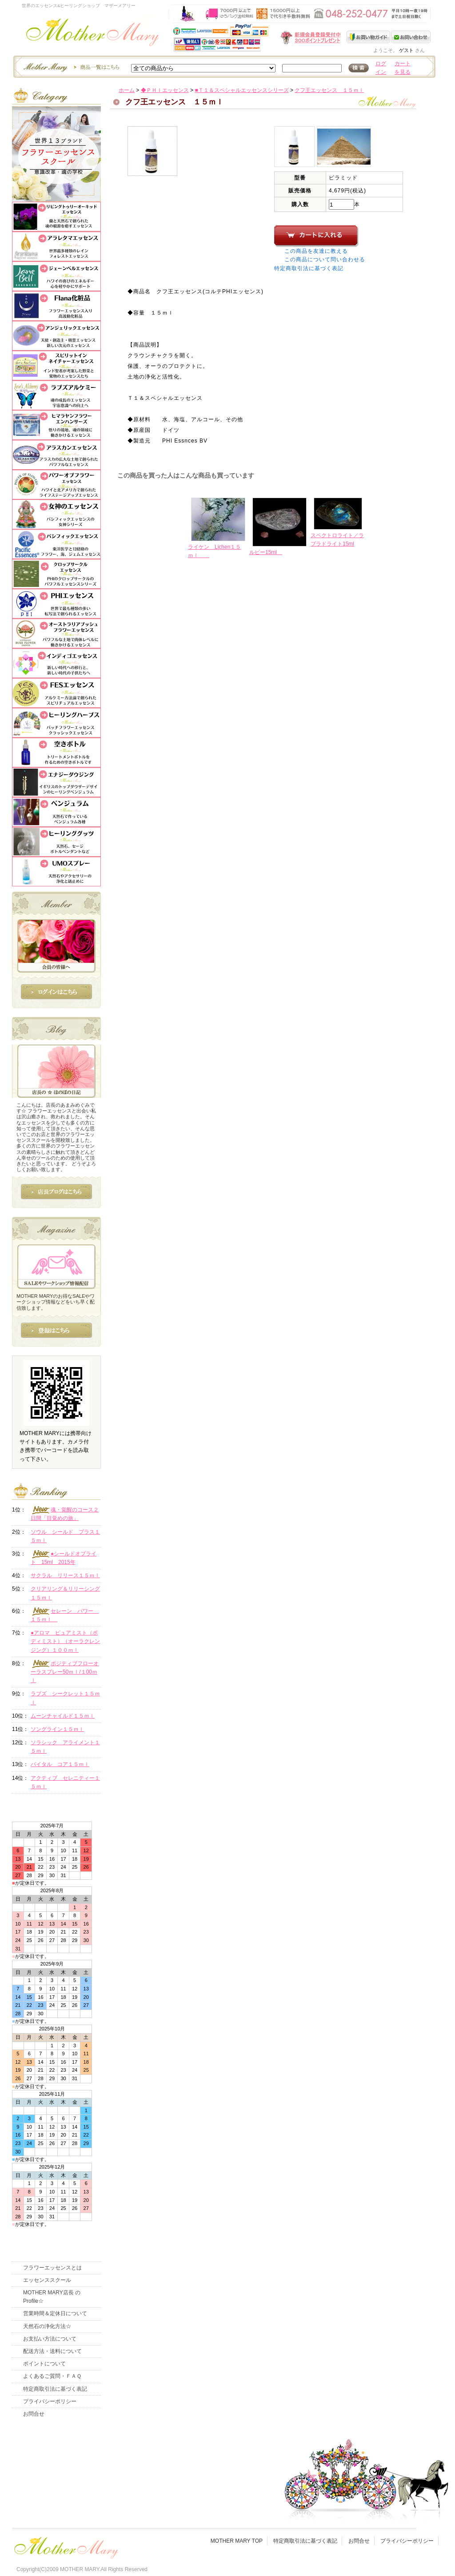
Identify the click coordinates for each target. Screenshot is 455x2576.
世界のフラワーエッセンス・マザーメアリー (92, 34)
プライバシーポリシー (49, 2401)
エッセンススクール (47, 2280)
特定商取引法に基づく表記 (308, 268)
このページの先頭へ (357, 626)
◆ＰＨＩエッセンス (165, 90)
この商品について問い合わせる (324, 259)
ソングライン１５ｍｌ (57, 1729)
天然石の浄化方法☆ (47, 2326)
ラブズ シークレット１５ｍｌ (65, 1698)
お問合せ (33, 2414)
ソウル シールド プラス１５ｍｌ (65, 1536)
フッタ (65, 2545)
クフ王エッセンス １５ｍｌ (329, 90)
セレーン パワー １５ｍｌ (65, 1615)
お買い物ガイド (369, 37)
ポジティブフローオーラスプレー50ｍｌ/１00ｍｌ (65, 1671)
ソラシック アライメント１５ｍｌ (65, 1746)
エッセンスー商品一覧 (70, 67)
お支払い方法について (49, 2339)
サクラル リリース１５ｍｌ (65, 1575)
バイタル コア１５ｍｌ (60, 1764)
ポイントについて (44, 2364)
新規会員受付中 (257, 38)
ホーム (127, 90)
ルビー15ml (265, 552)
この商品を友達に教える (316, 251)
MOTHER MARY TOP (237, 2541)
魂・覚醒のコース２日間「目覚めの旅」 (65, 1513)
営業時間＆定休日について (55, 2313)
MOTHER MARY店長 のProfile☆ (51, 2296)
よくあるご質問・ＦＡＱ (52, 2376)
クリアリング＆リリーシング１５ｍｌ (65, 1593)
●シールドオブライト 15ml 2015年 (63, 1557)
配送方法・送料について (52, 2351)
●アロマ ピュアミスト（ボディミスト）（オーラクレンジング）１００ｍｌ (65, 1641)
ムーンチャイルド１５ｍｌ (63, 1716)
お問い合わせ (411, 37)
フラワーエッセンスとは (52, 2268)
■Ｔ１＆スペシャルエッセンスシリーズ (241, 90)
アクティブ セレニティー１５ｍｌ (65, 1782)
